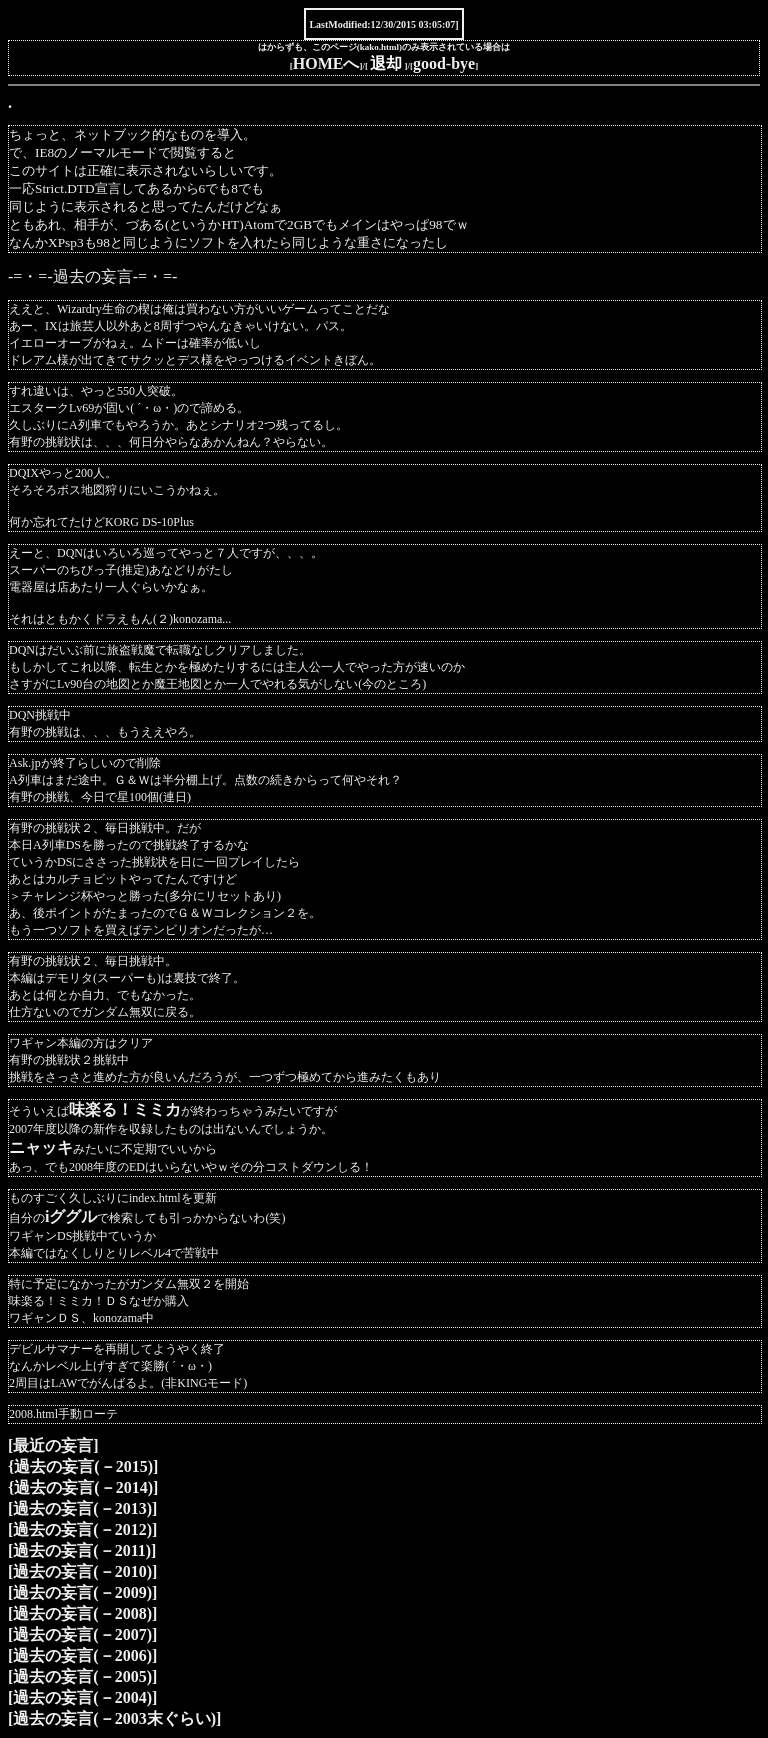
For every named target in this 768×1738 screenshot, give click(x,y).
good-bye (444, 63)
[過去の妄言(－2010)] (82, 1571)
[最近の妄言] (53, 1445)
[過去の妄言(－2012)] (82, 1529)
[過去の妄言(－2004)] (82, 1697)
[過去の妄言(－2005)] (82, 1676)
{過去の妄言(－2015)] (83, 1466)
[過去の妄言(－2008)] (82, 1613)
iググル (71, 1216)
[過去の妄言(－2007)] (82, 1634)
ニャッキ (41, 1147)
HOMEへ (326, 63)
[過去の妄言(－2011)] (82, 1550)
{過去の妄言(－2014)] (83, 1487)
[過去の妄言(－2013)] (82, 1508)
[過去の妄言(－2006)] (82, 1655)
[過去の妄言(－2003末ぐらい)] (114, 1718)
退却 (386, 63)
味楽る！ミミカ (125, 1109)
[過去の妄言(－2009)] (82, 1592)
